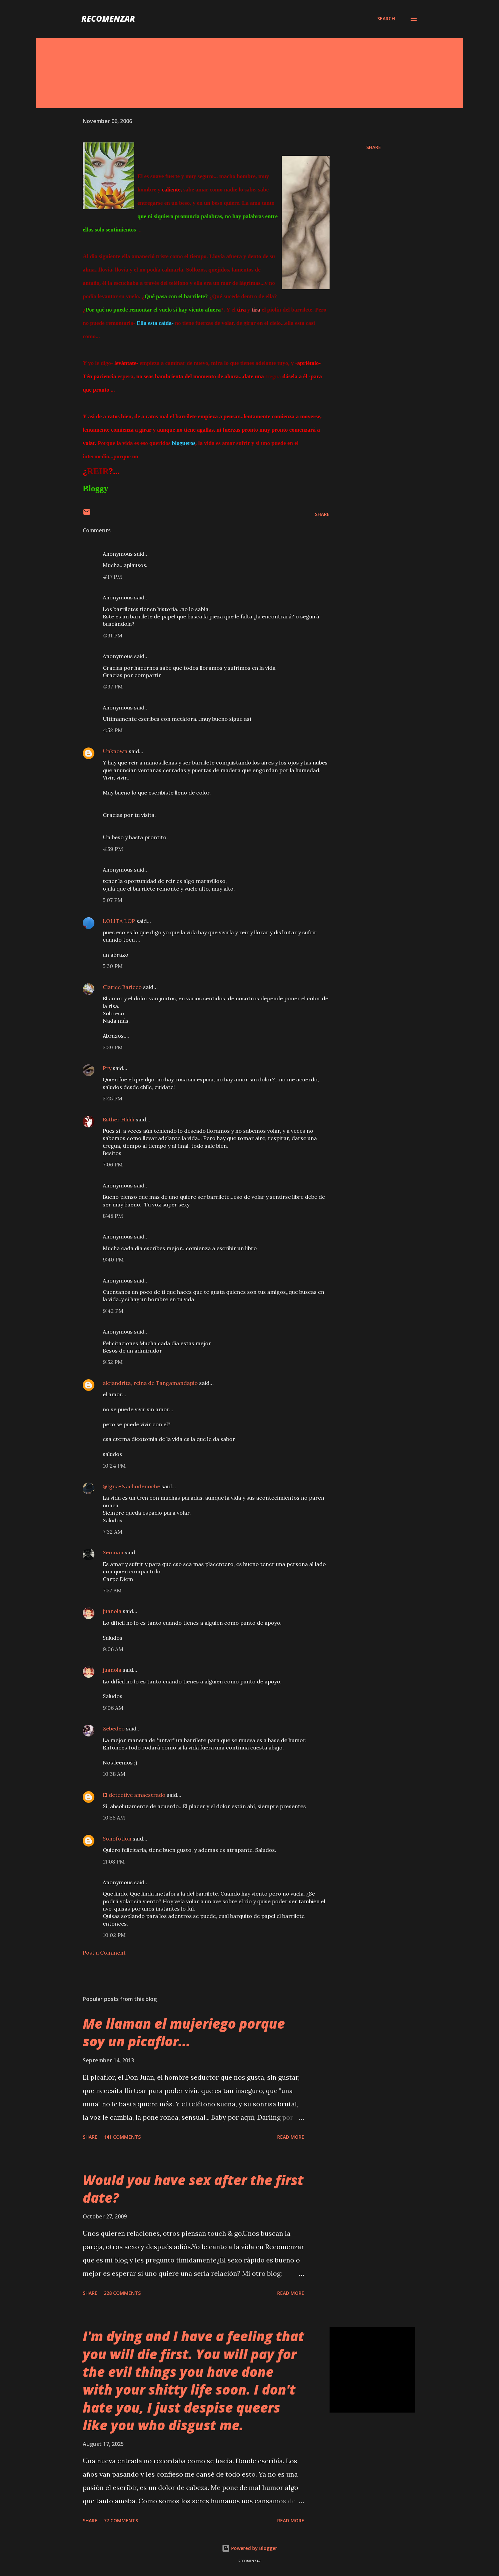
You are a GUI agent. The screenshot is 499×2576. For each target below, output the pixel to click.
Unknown (115, 751)
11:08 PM (114, 1861)
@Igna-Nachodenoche (131, 1486)
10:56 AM (114, 1817)
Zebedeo (114, 1728)
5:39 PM (113, 1047)
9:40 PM (113, 1259)
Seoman (113, 1552)
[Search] (386, 19)
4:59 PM (113, 849)
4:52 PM (113, 730)
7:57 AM (112, 1590)
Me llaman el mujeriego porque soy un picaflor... (184, 2032)
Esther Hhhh (118, 1119)
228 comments (122, 2293)
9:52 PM (113, 1362)
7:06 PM (113, 1164)
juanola (112, 1611)
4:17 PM (112, 576)
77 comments (121, 2520)
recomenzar (108, 18)
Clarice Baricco (122, 987)
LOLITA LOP (119, 921)
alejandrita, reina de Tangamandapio (150, 1383)
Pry (107, 1068)
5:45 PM (112, 1098)
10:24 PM (114, 1465)
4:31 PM (112, 635)
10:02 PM (114, 1935)
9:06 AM (113, 1649)
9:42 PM (113, 1311)
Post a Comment (104, 1952)
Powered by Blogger (249, 2548)
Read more (290, 2137)
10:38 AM (114, 1773)
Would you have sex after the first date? (193, 2189)
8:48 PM (113, 1215)
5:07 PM (112, 900)
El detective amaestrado (134, 1794)
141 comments (122, 2137)
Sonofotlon (117, 1838)
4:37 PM (113, 686)
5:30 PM (113, 966)
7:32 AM (112, 1531)
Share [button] (373, 147)
